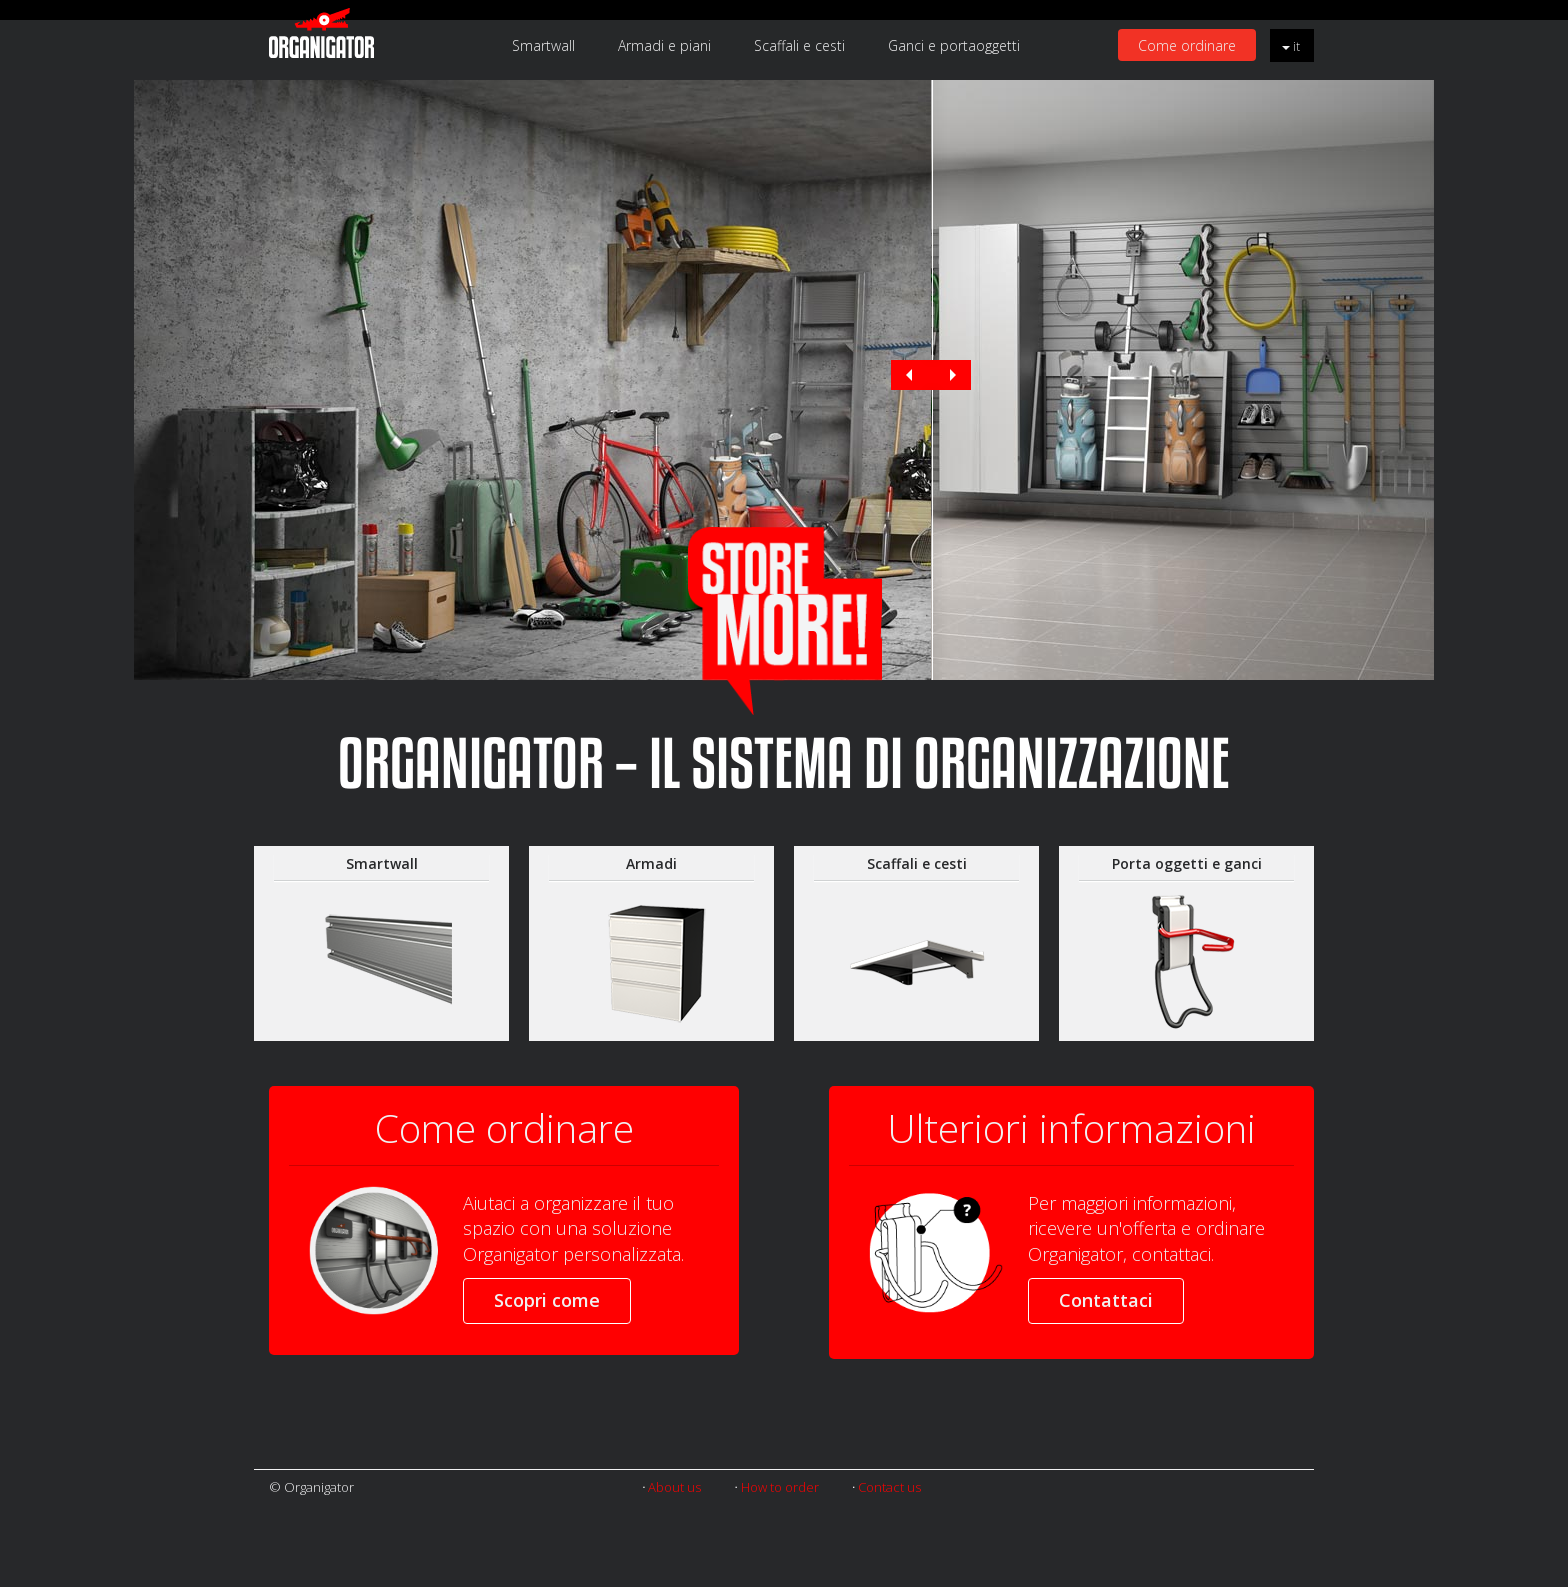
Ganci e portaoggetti (954, 45)
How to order (780, 1487)
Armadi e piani (664, 45)
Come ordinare (1187, 45)
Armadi (651, 863)
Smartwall (543, 45)
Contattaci (1106, 1300)
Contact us (889, 1487)
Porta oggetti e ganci (1187, 863)
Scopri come (547, 1300)
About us (674, 1487)
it (1291, 46)
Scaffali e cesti (799, 45)
